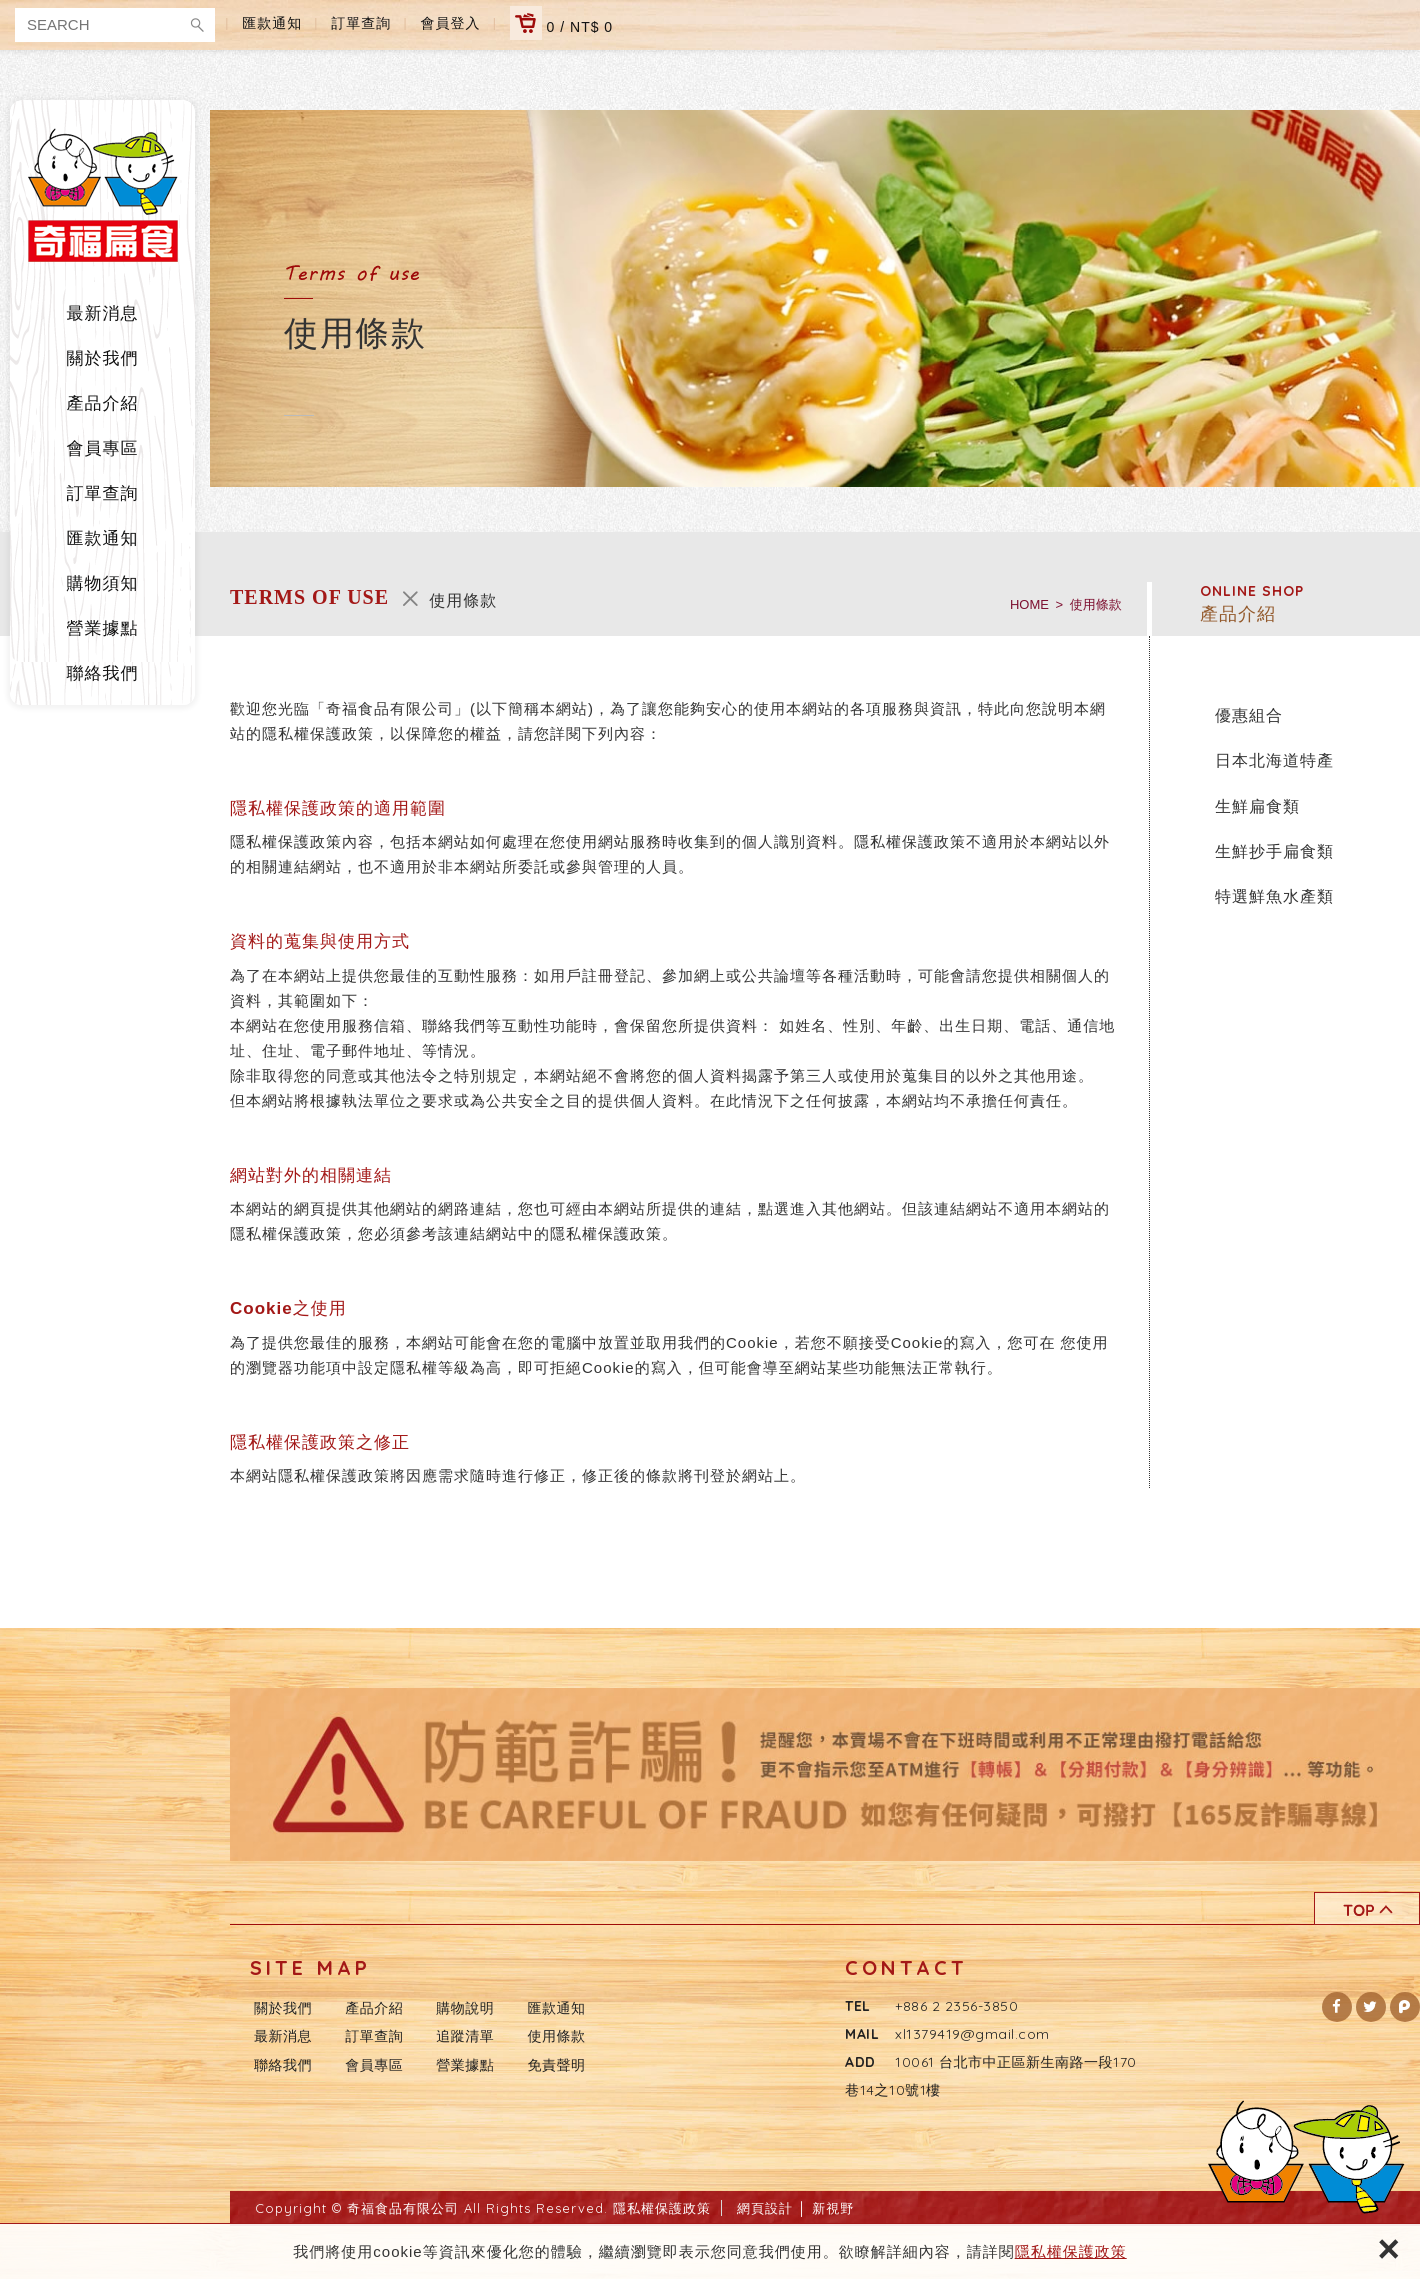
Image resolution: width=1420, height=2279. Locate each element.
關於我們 (103, 358)
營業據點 (103, 628)
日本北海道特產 (1274, 760)
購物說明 (465, 2008)
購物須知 (103, 583)
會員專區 (103, 448)
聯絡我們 (103, 673)
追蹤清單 (465, 2036)
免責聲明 (557, 2065)
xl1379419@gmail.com (972, 2034)
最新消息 (103, 313)
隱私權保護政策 (1071, 2251)
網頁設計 (765, 2208)
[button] (1337, 2007)
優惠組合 (1249, 715)
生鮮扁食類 (1257, 806)
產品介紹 (103, 403)
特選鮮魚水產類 (1274, 896)
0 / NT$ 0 (561, 23)
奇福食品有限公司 (103, 195)
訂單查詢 (361, 23)
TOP (1367, 1908)
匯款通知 (272, 23)
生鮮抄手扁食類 (1274, 851)
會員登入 (451, 23)
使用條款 (557, 2036)
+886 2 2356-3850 (956, 2006)
